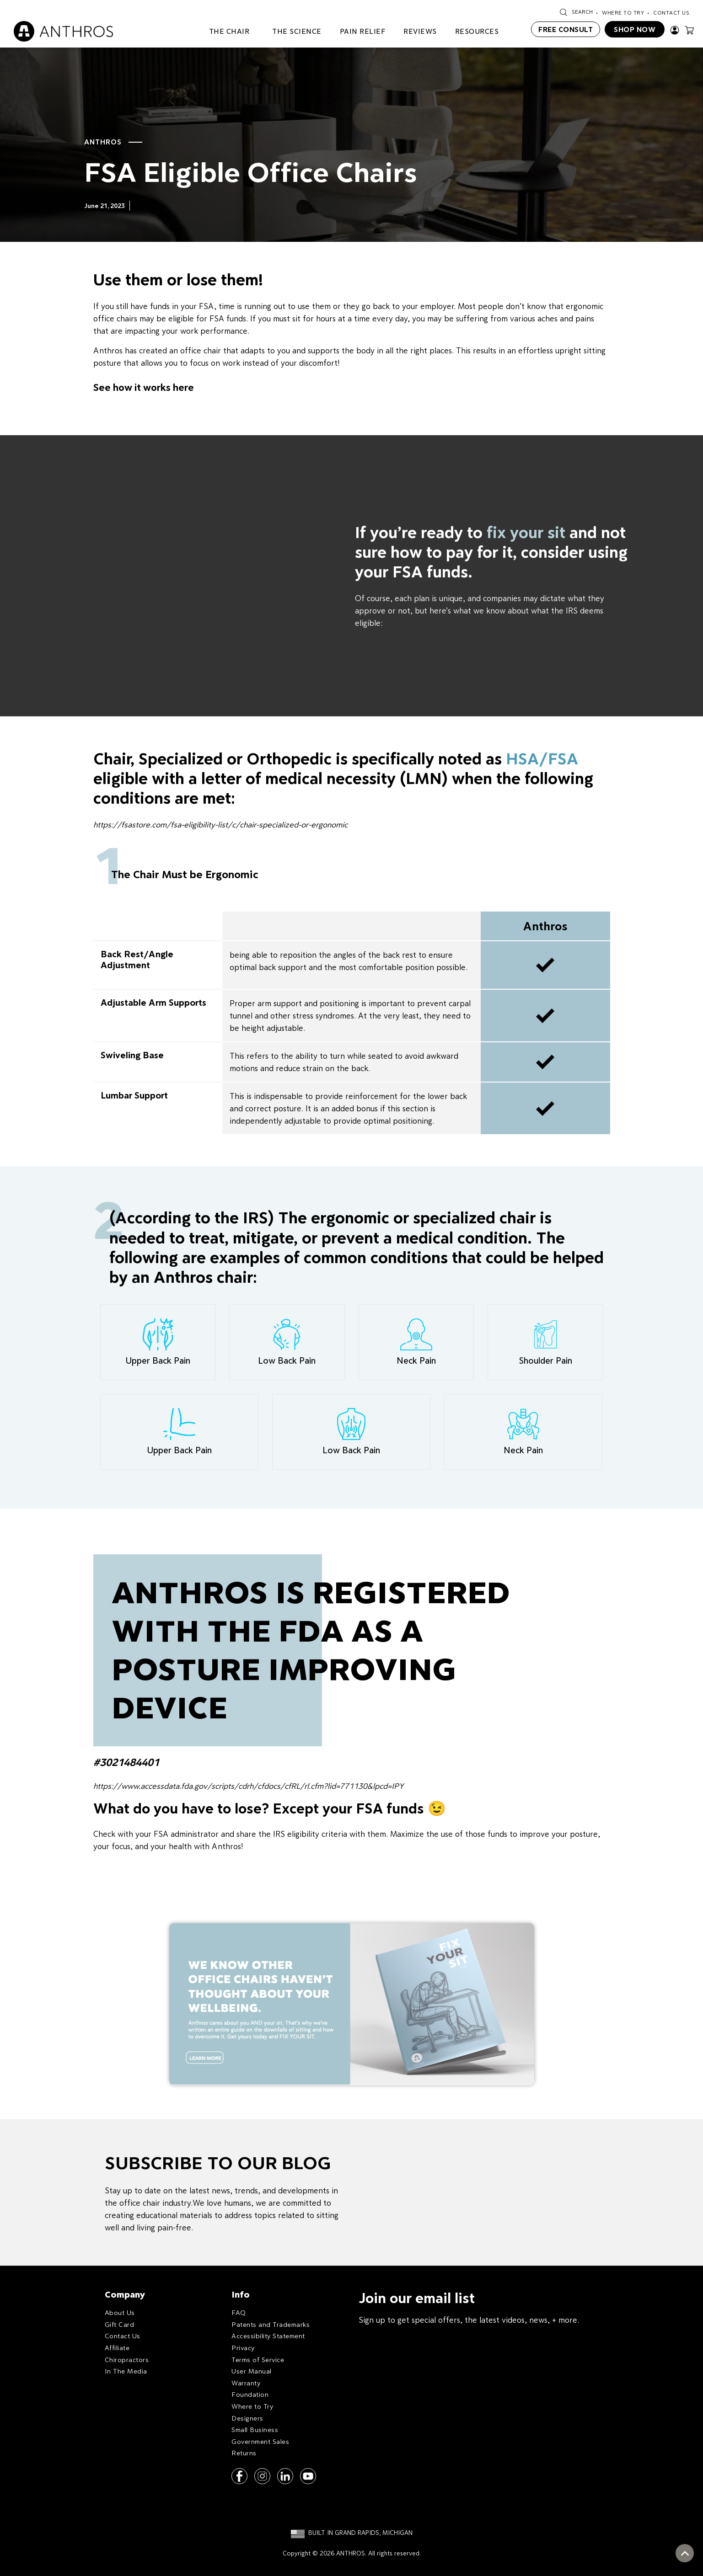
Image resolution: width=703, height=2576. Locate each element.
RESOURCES (477, 31)
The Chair (229, 31)
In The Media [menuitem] (126, 2371)
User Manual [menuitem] (251, 2371)
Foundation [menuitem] (249, 2394)
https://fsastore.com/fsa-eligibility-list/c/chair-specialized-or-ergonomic (220, 824)
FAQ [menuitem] (238, 2312)
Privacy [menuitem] (243, 2347)
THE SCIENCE (297, 31)
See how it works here (143, 387)
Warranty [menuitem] (245, 2383)
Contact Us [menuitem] (122, 2335)
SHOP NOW (634, 29)
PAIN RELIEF (363, 31)
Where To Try (623, 12)
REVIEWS (420, 31)
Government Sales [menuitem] (260, 2441)
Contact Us (671, 12)
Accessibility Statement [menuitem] (268, 2335)
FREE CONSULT (565, 29)
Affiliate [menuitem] (117, 2347)
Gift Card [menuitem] (119, 2324)
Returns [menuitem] (244, 2452)
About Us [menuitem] (120, 2312)
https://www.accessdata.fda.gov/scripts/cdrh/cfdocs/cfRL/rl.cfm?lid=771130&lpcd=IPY (248, 1786)
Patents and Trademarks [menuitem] (270, 2324)
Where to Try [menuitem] (252, 2406)
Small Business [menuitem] (254, 2429)
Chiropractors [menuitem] (127, 2359)
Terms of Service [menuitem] (257, 2359)
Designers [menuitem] (247, 2418)
